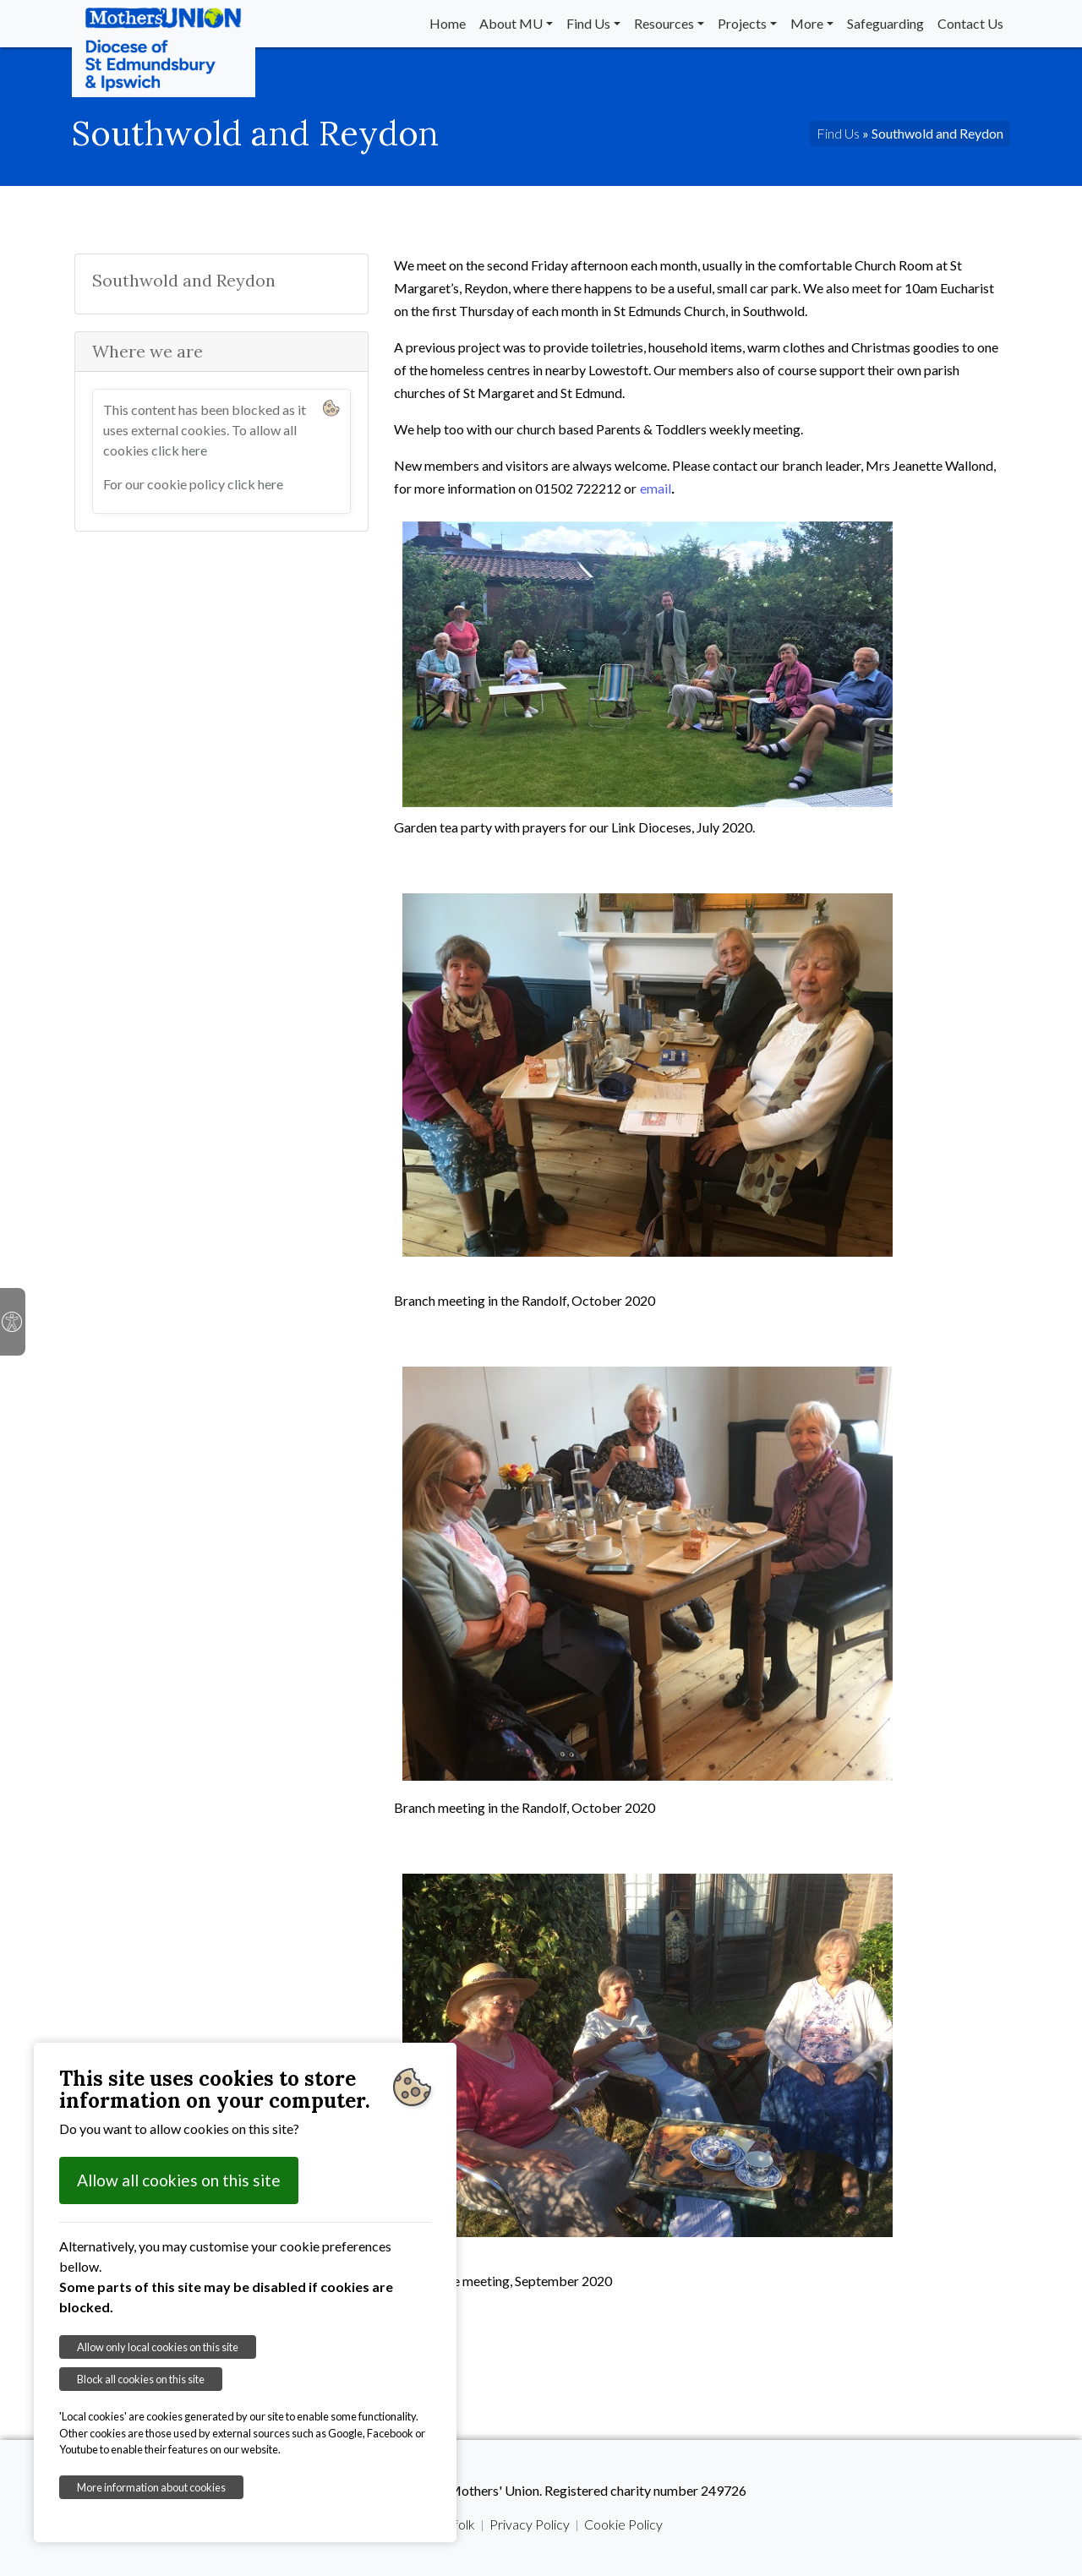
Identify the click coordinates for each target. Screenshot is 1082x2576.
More (806, 23)
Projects (742, 23)
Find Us (588, 23)
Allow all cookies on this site (179, 2180)
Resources (664, 23)
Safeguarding (885, 23)
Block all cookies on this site (141, 2379)
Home (447, 23)
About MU (511, 23)
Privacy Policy (529, 2524)
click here (179, 450)
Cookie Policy (623, 2524)
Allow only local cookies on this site (157, 2347)
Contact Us (970, 23)
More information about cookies (151, 2487)
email (655, 488)
